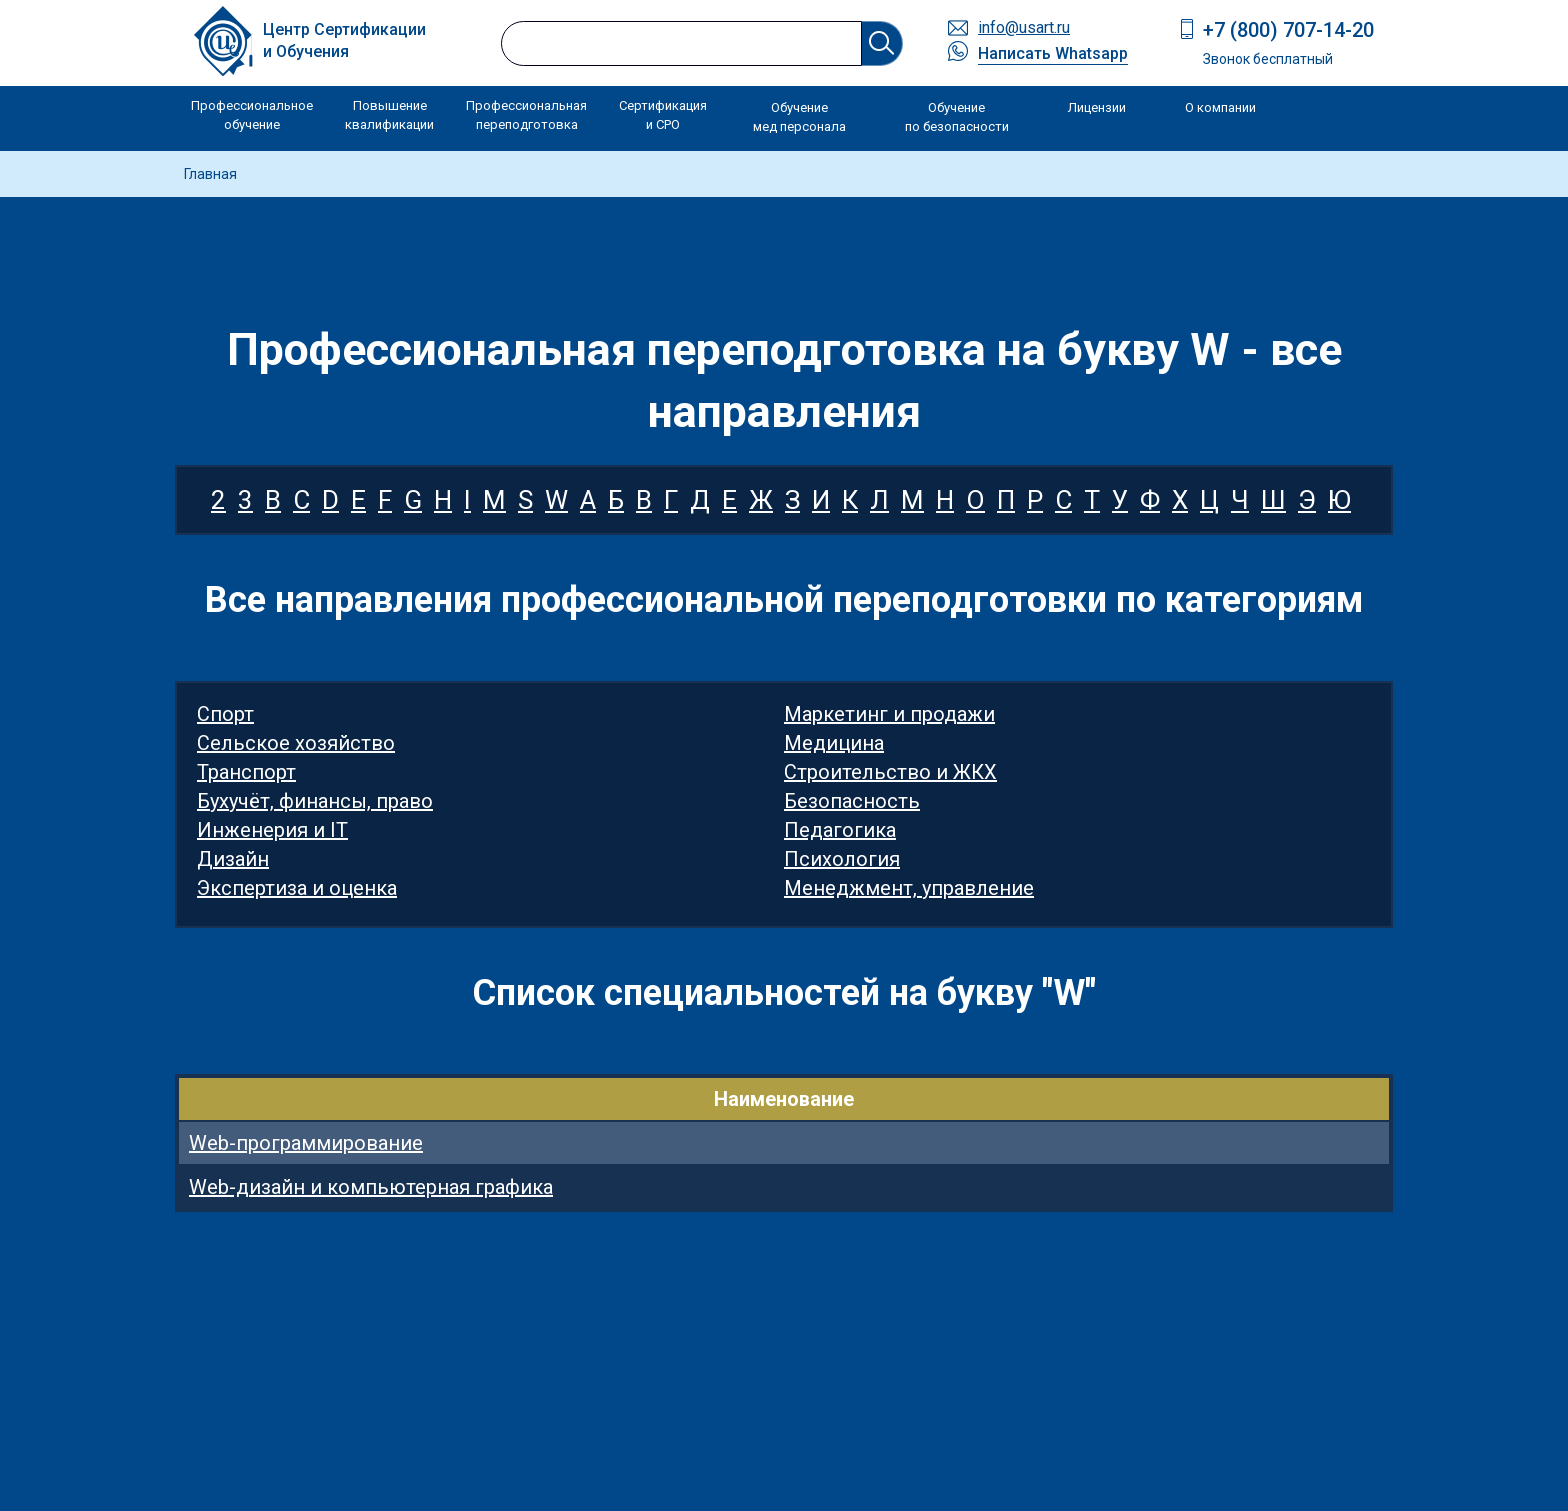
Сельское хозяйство (296, 743)
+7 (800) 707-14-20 (1288, 30)
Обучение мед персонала (799, 117)
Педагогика (840, 830)
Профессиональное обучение (252, 115)
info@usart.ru (1024, 27)
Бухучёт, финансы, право (315, 801)
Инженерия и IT (272, 830)
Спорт (225, 714)
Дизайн (233, 859)
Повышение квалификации (389, 115)
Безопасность (852, 801)
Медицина (834, 743)
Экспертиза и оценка (297, 888)
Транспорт (246, 772)
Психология (842, 859)
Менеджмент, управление (909, 888)
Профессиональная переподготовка (526, 115)
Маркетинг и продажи (889, 714)
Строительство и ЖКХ (890, 772)
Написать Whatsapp (1053, 53)
